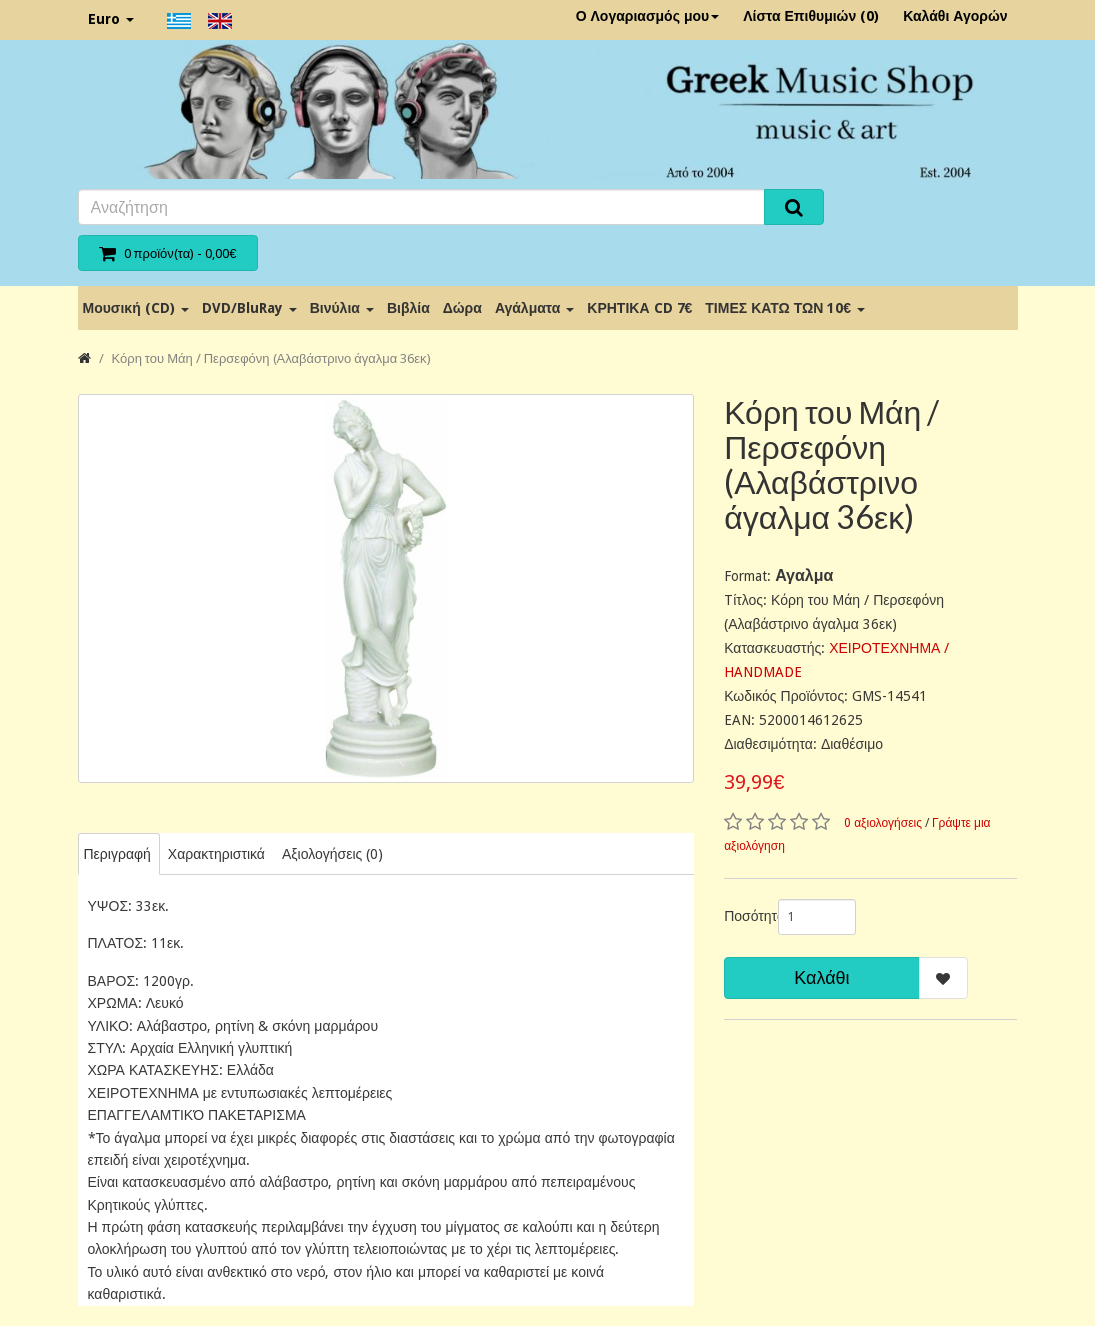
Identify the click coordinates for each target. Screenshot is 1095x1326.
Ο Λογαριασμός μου (648, 16)
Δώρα (462, 308)
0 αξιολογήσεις (883, 823)
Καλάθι (821, 977)
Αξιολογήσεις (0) (332, 854)
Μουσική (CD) (136, 308)
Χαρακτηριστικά (216, 854)
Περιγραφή (117, 854)
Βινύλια (342, 308)
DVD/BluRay (249, 308)
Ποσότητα (743, 916)
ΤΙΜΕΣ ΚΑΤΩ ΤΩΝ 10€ (785, 308)
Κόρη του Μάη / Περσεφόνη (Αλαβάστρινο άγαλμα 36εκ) (271, 358)
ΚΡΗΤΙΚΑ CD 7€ (639, 308)
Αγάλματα (534, 308)
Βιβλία (408, 308)
